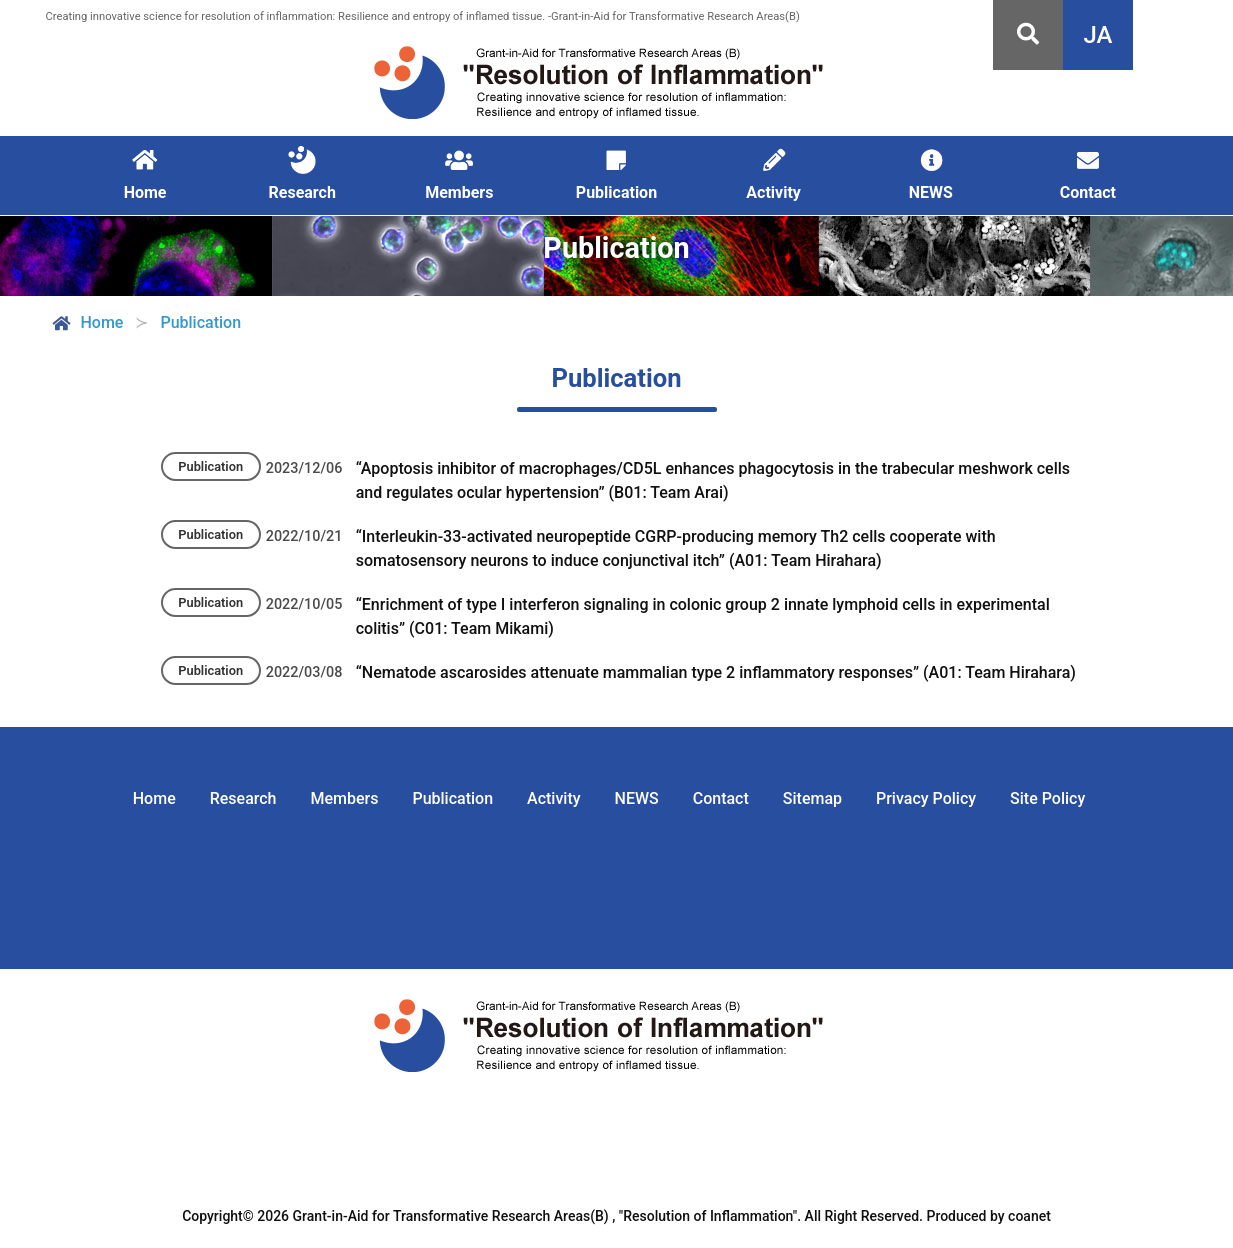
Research (243, 798)
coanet (1029, 1216)
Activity (554, 798)
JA (1098, 35)
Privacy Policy (926, 798)
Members (345, 798)
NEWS (637, 798)
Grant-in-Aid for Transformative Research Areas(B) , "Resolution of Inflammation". (547, 1216)
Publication (452, 798)
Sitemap (812, 798)
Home (86, 323)
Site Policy (1047, 798)
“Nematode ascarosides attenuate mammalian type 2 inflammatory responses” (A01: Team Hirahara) (716, 672)
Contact (721, 798)
